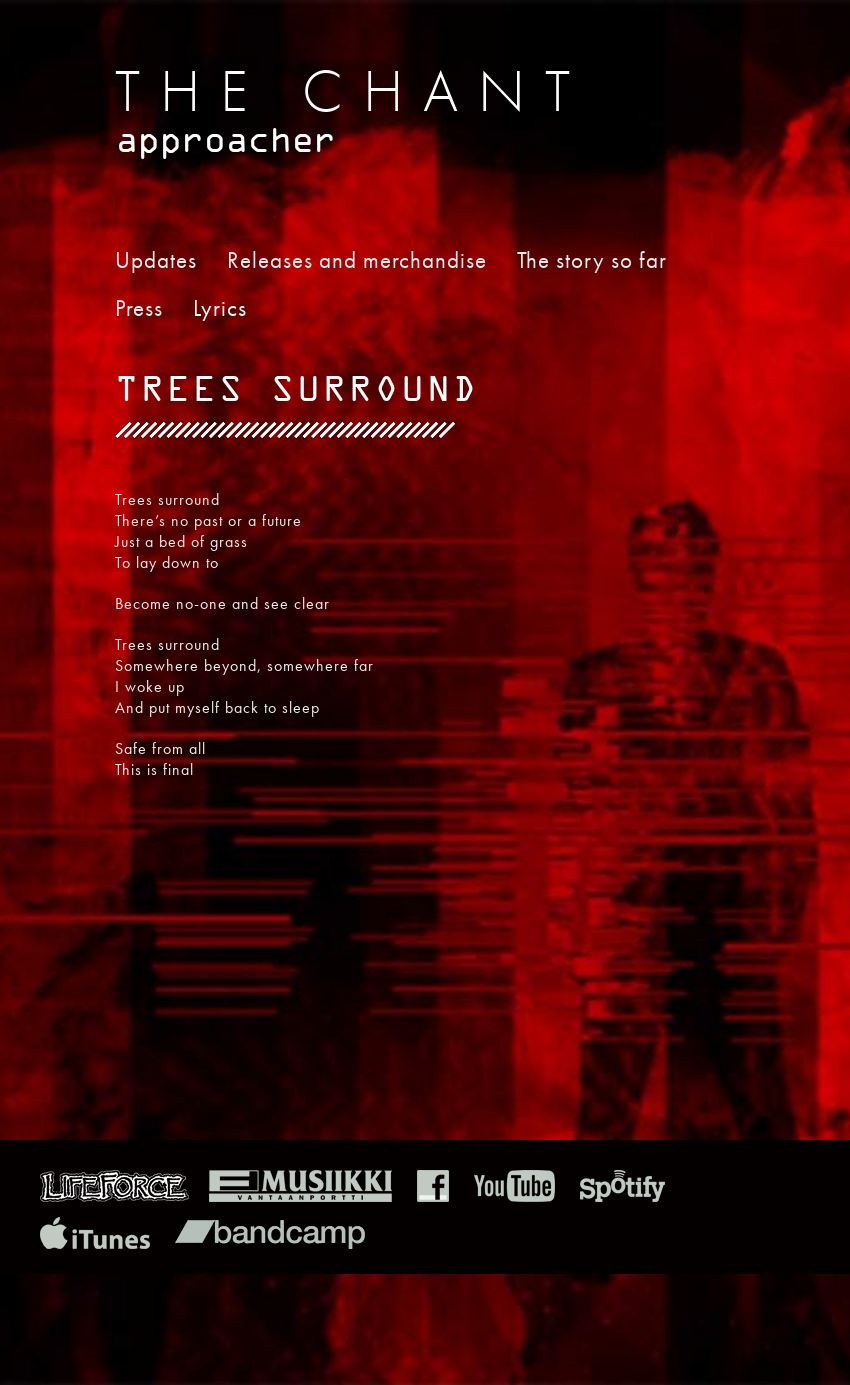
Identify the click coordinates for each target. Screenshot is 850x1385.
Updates (156, 260)
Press (139, 308)
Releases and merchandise (357, 260)
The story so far (592, 260)
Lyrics (220, 308)
